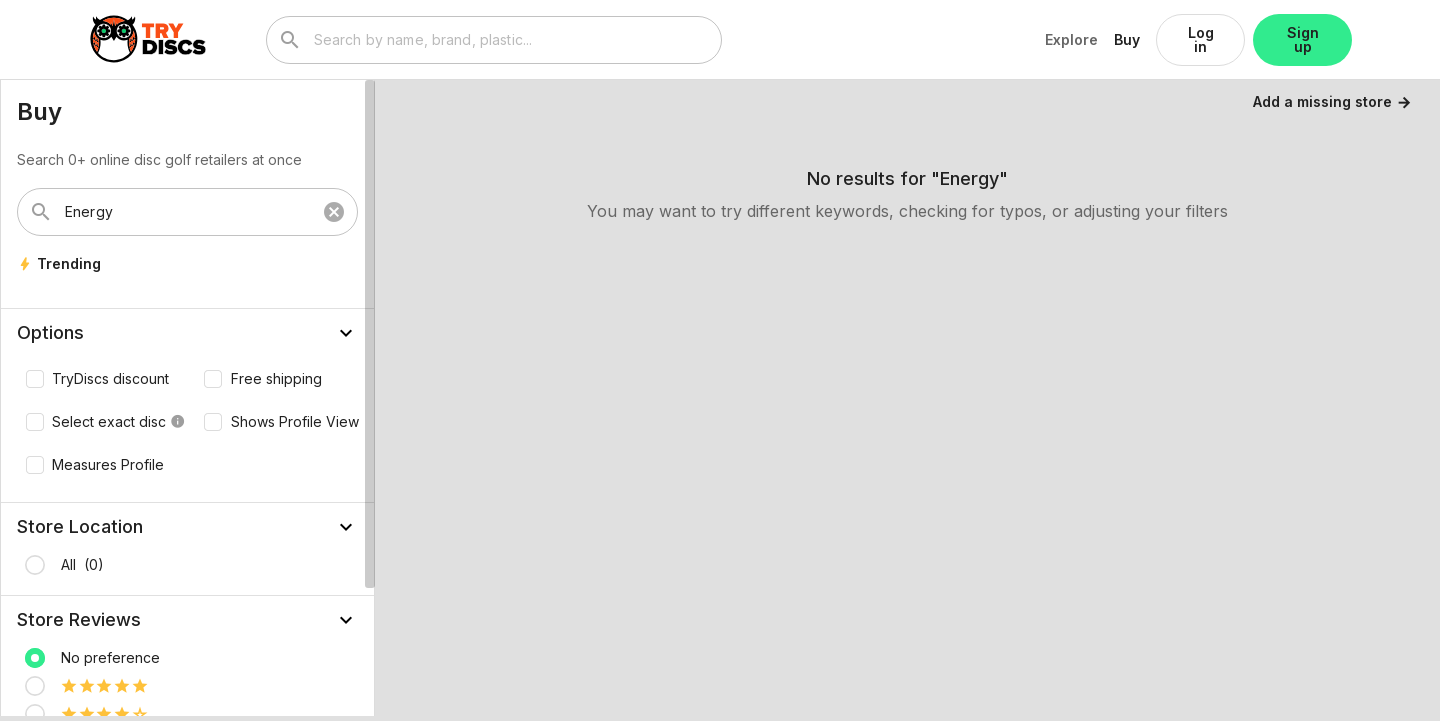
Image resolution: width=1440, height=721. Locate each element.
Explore (1071, 39)
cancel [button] (334, 212)
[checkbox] (93, 378)
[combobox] (512, 40)
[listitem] (187, 565)
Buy (1127, 39)
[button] (187, 333)
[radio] (35, 565)
